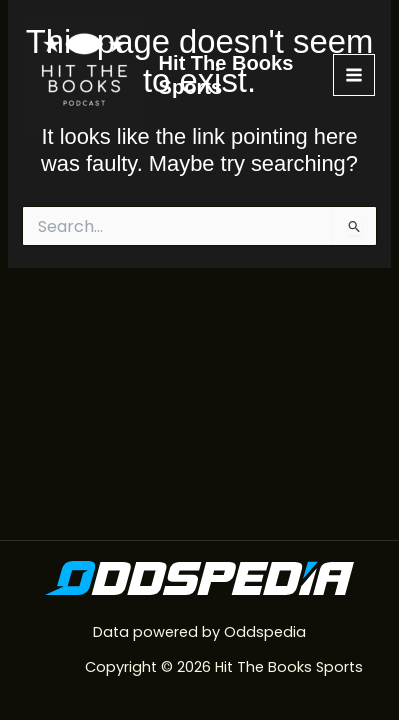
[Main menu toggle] (354, 75)
